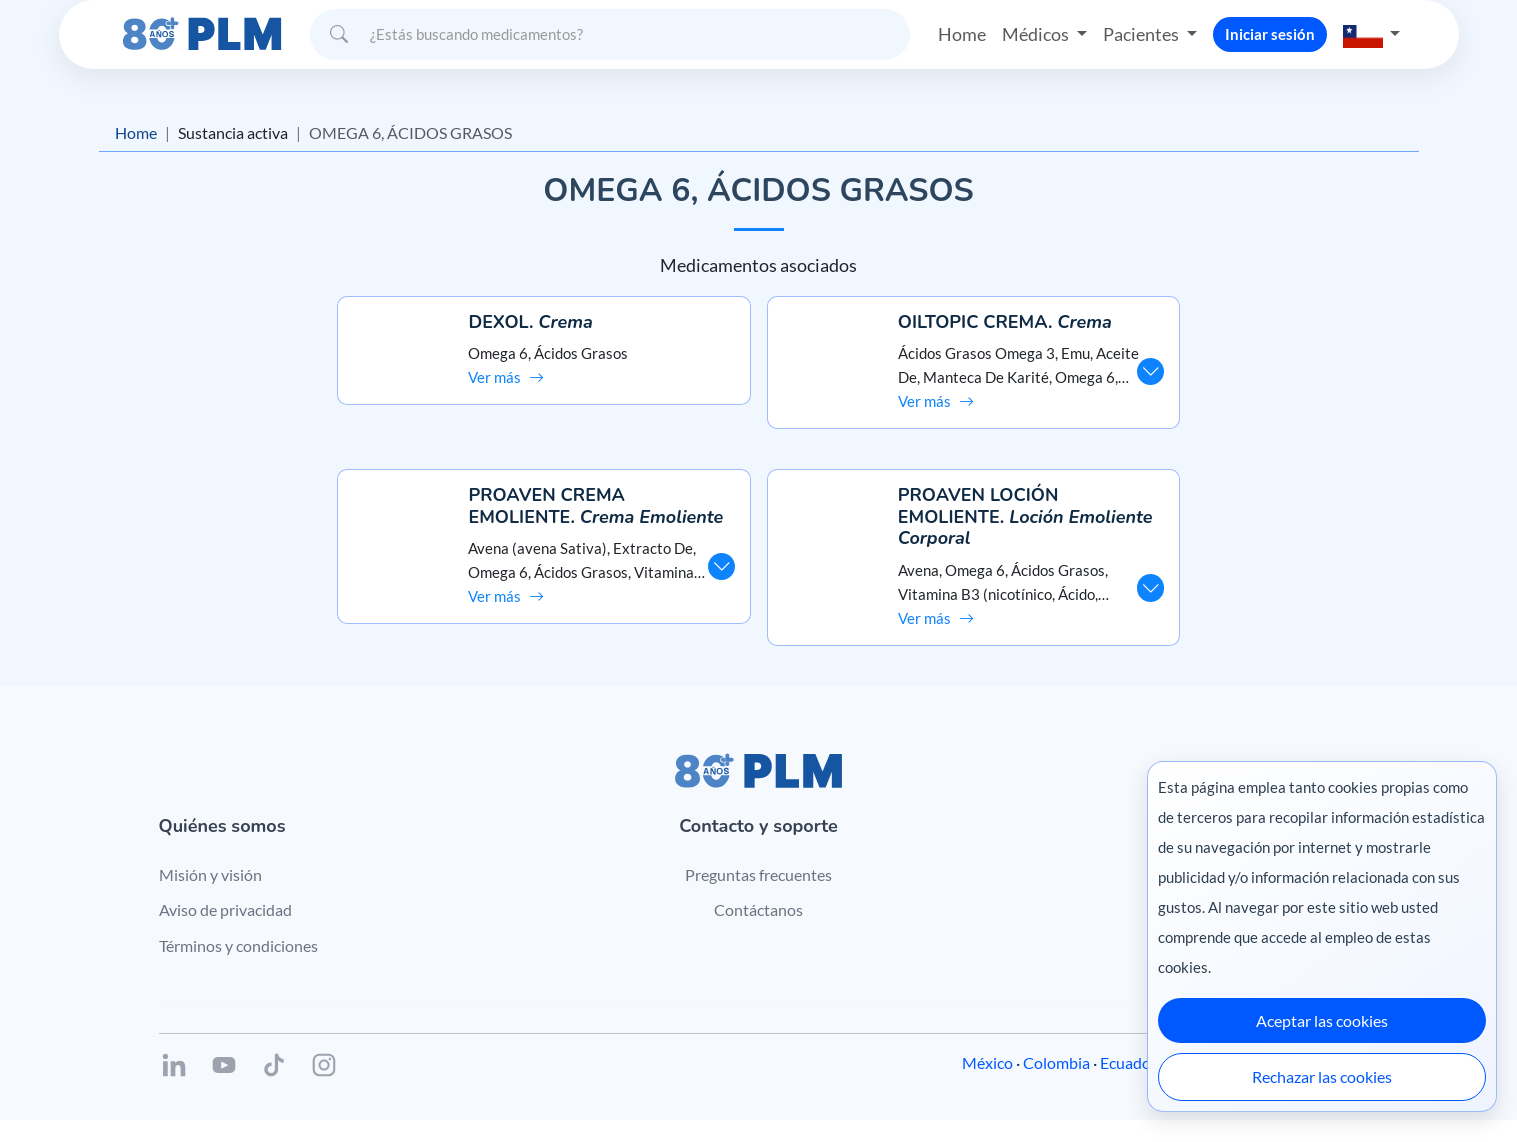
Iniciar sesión (1270, 34)
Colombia (1056, 1084)
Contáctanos (758, 931)
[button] (1372, 34)
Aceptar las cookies (1322, 1020)
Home (962, 34)
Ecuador (1128, 1084)
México (987, 1084)
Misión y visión (210, 895)
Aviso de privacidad (225, 931)
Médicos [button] (1037, 34)
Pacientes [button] (1142, 34)
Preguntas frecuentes (758, 895)
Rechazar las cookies (1322, 1076)
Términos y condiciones (238, 966)
